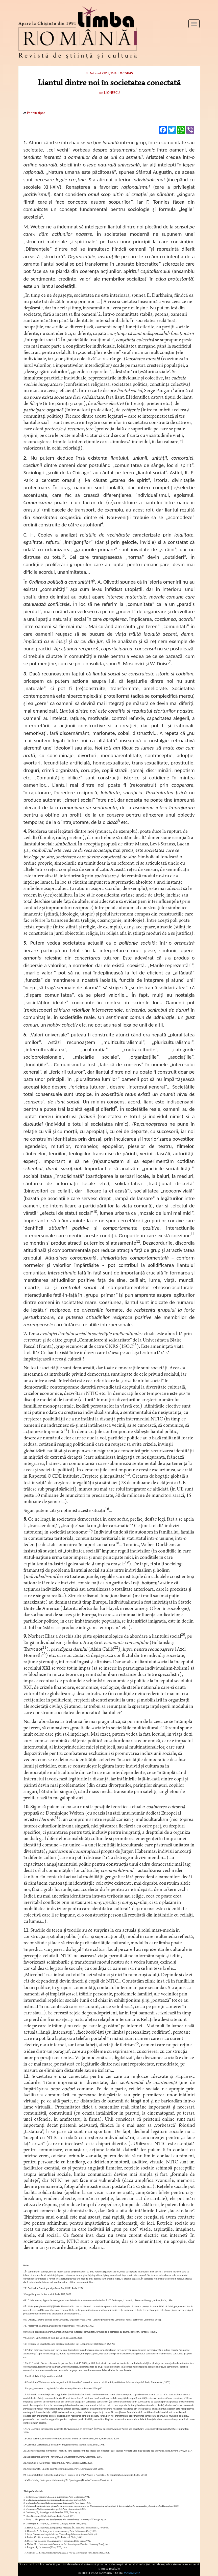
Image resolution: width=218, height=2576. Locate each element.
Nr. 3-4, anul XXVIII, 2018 (101, 73)
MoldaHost (132, 2573)
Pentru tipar (34, 113)
